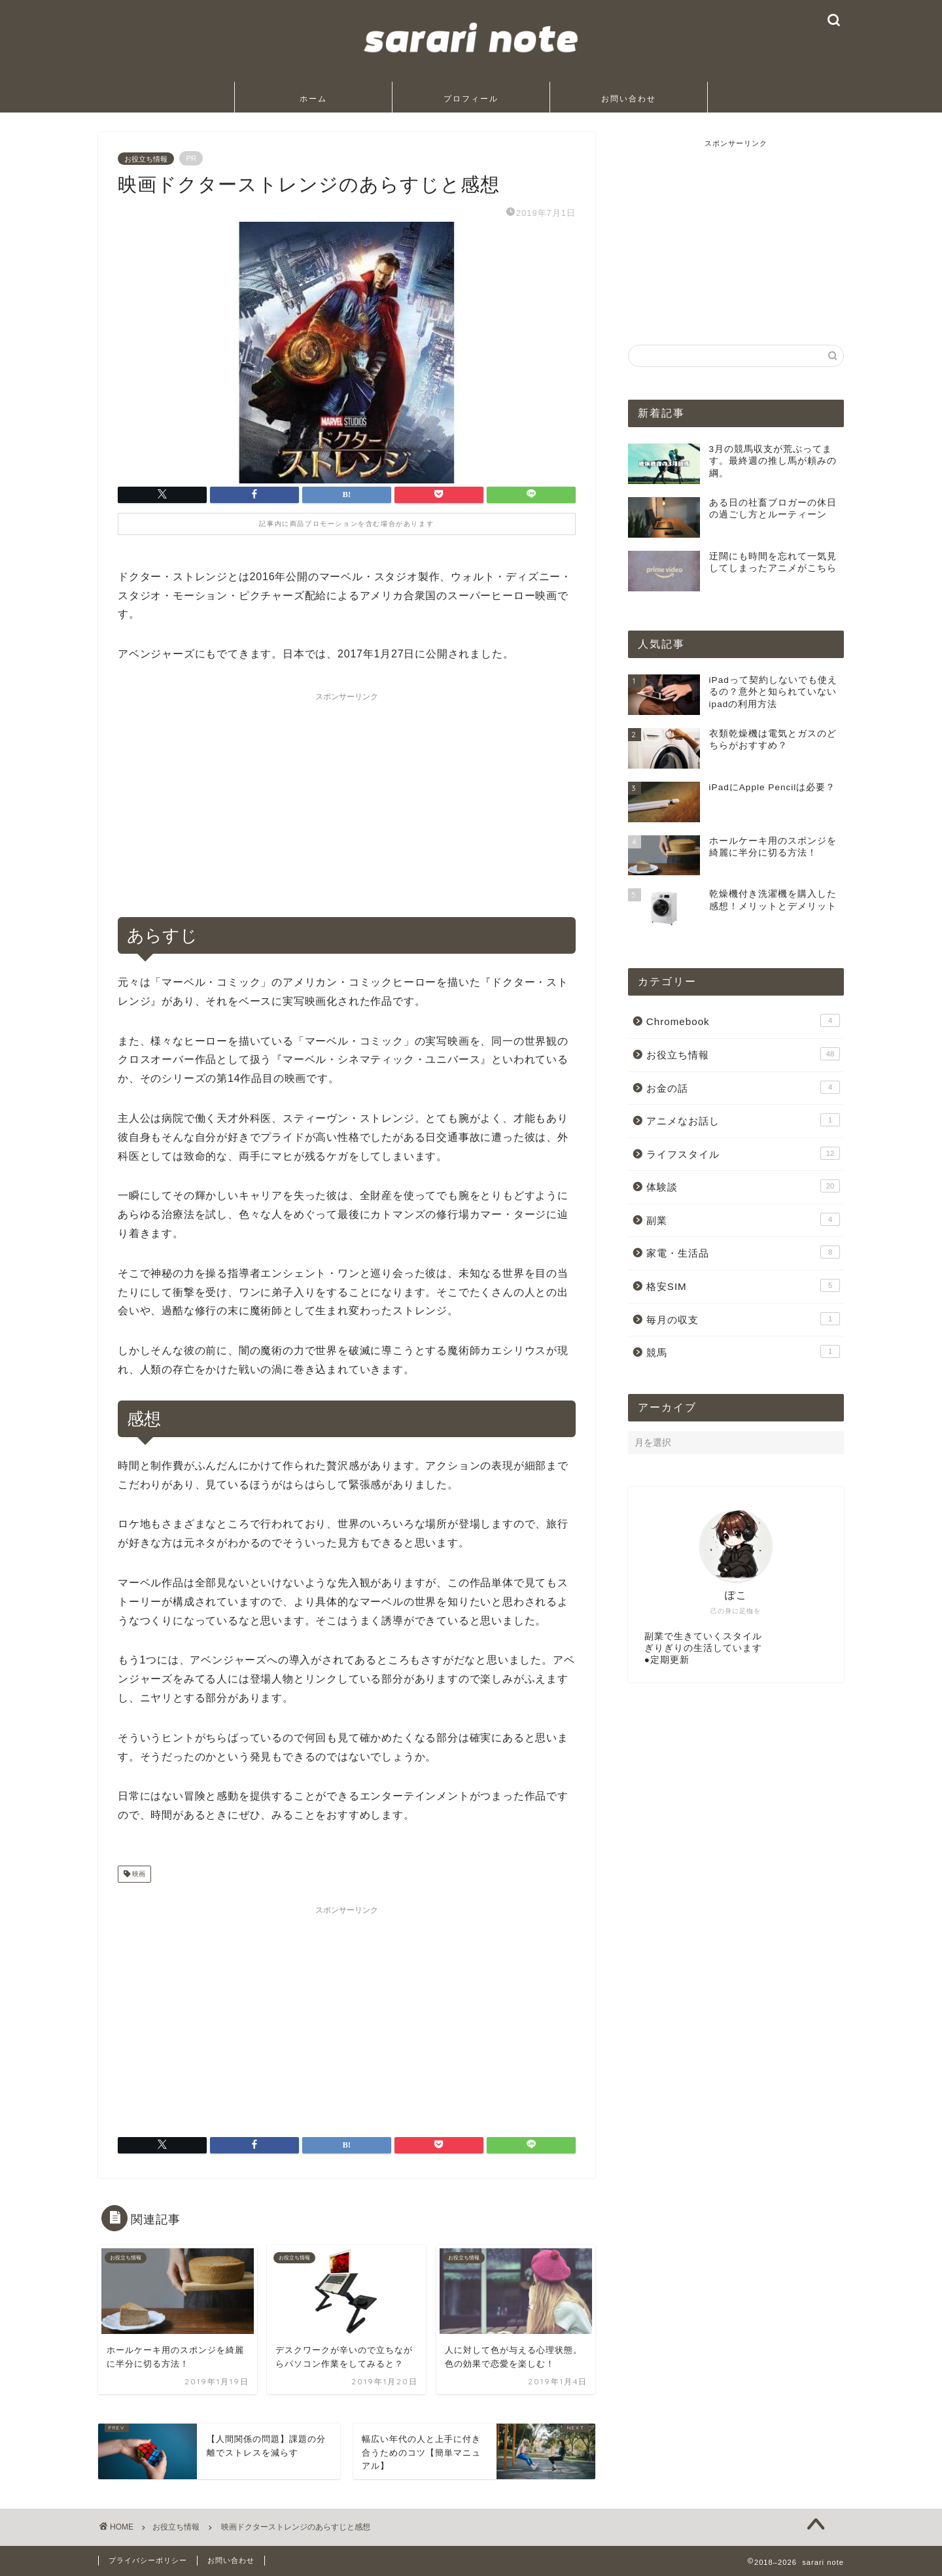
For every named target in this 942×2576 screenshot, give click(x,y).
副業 (743, 1219)
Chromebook (743, 1020)
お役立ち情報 (145, 158)
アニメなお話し (743, 1119)
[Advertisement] (347, 799)
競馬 (743, 1351)
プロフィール (471, 98)
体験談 (743, 1185)
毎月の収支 (743, 1318)
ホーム (313, 98)
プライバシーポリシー (148, 2560)
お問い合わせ (628, 98)
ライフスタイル (743, 1153)
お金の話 (743, 1087)
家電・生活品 (743, 1252)
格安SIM (743, 1285)
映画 (137, 1873)
